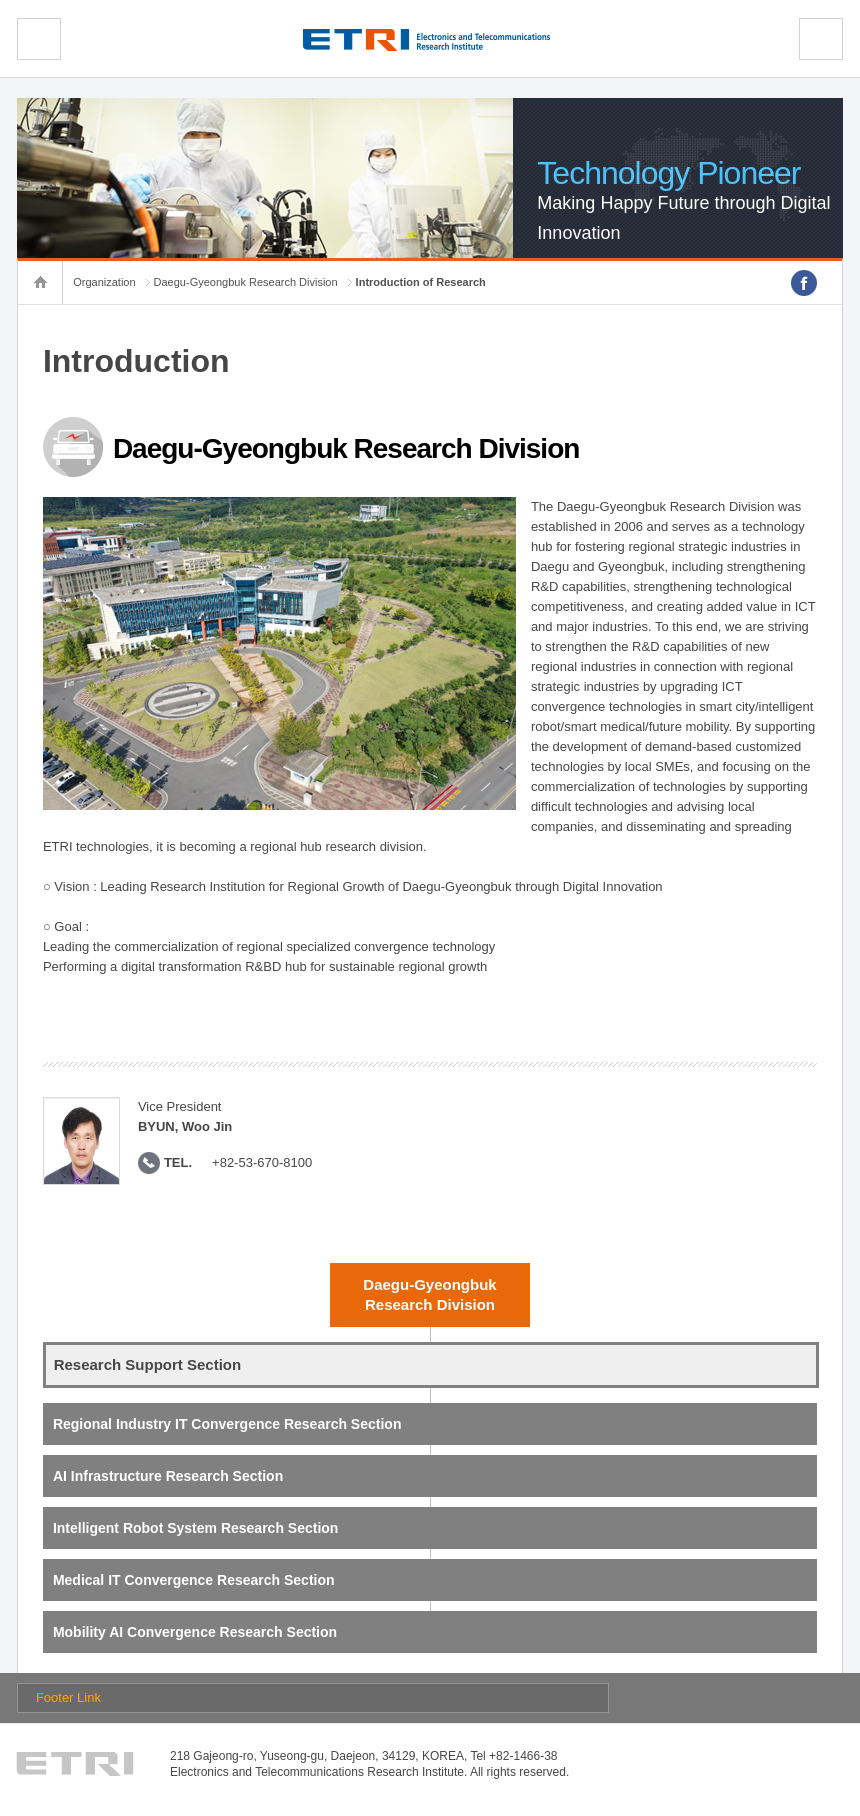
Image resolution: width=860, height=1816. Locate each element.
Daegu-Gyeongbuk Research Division (246, 282)
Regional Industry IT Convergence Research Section (227, 1424)
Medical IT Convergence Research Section (194, 1580)
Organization (104, 282)
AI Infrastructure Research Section (168, 1476)
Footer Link (68, 1697)
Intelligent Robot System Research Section (196, 1528)
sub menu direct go (0, 0)
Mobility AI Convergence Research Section (195, 1632)
